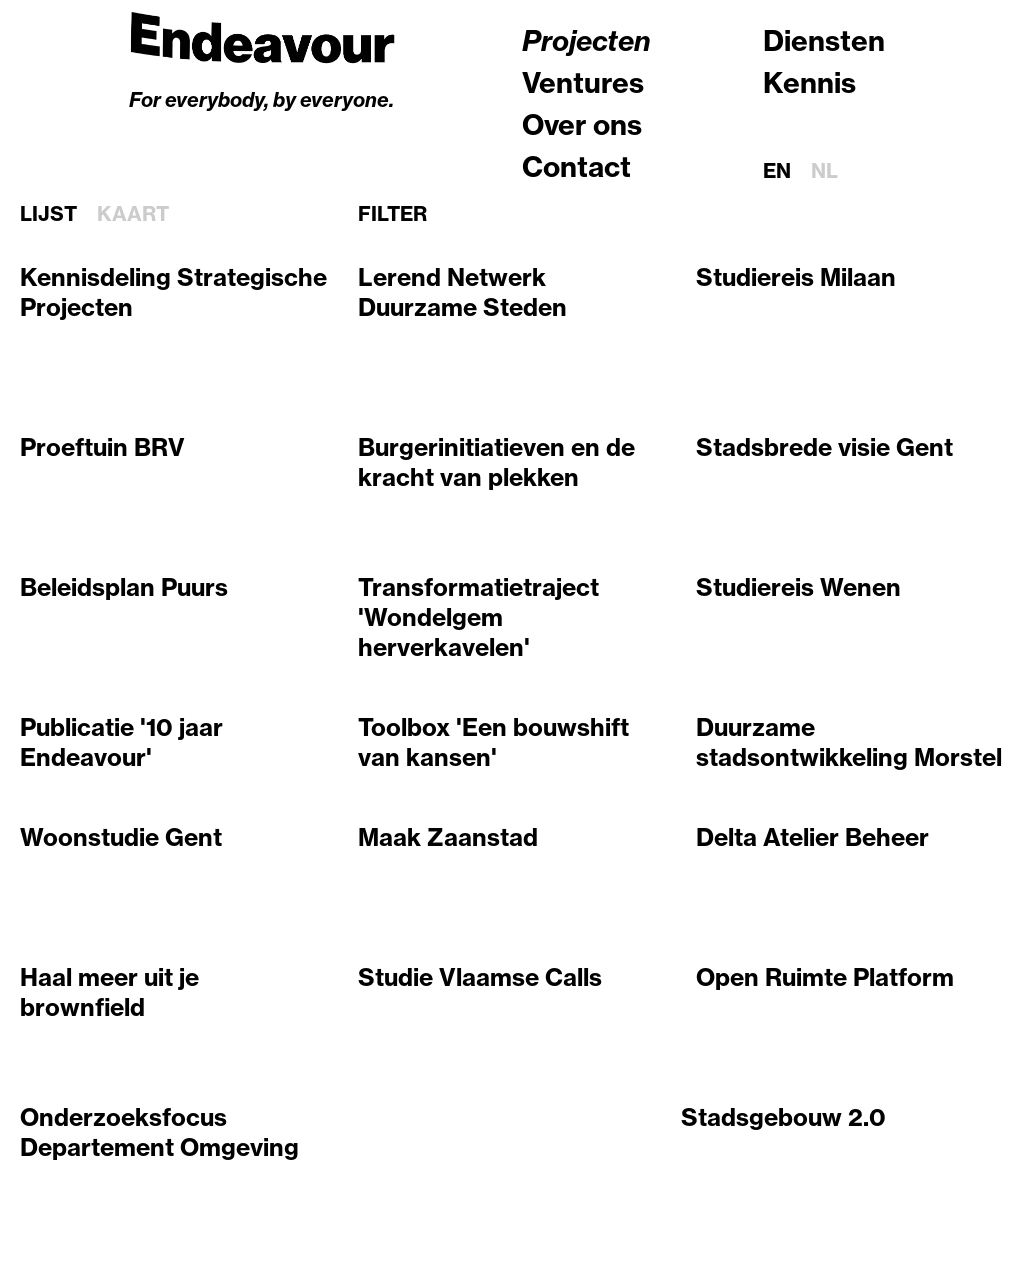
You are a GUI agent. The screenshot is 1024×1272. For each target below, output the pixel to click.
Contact (576, 166)
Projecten (586, 40)
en (777, 170)
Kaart (133, 214)
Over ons (582, 124)
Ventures (583, 82)
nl (824, 170)
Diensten (824, 40)
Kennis (809, 82)
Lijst (48, 214)
